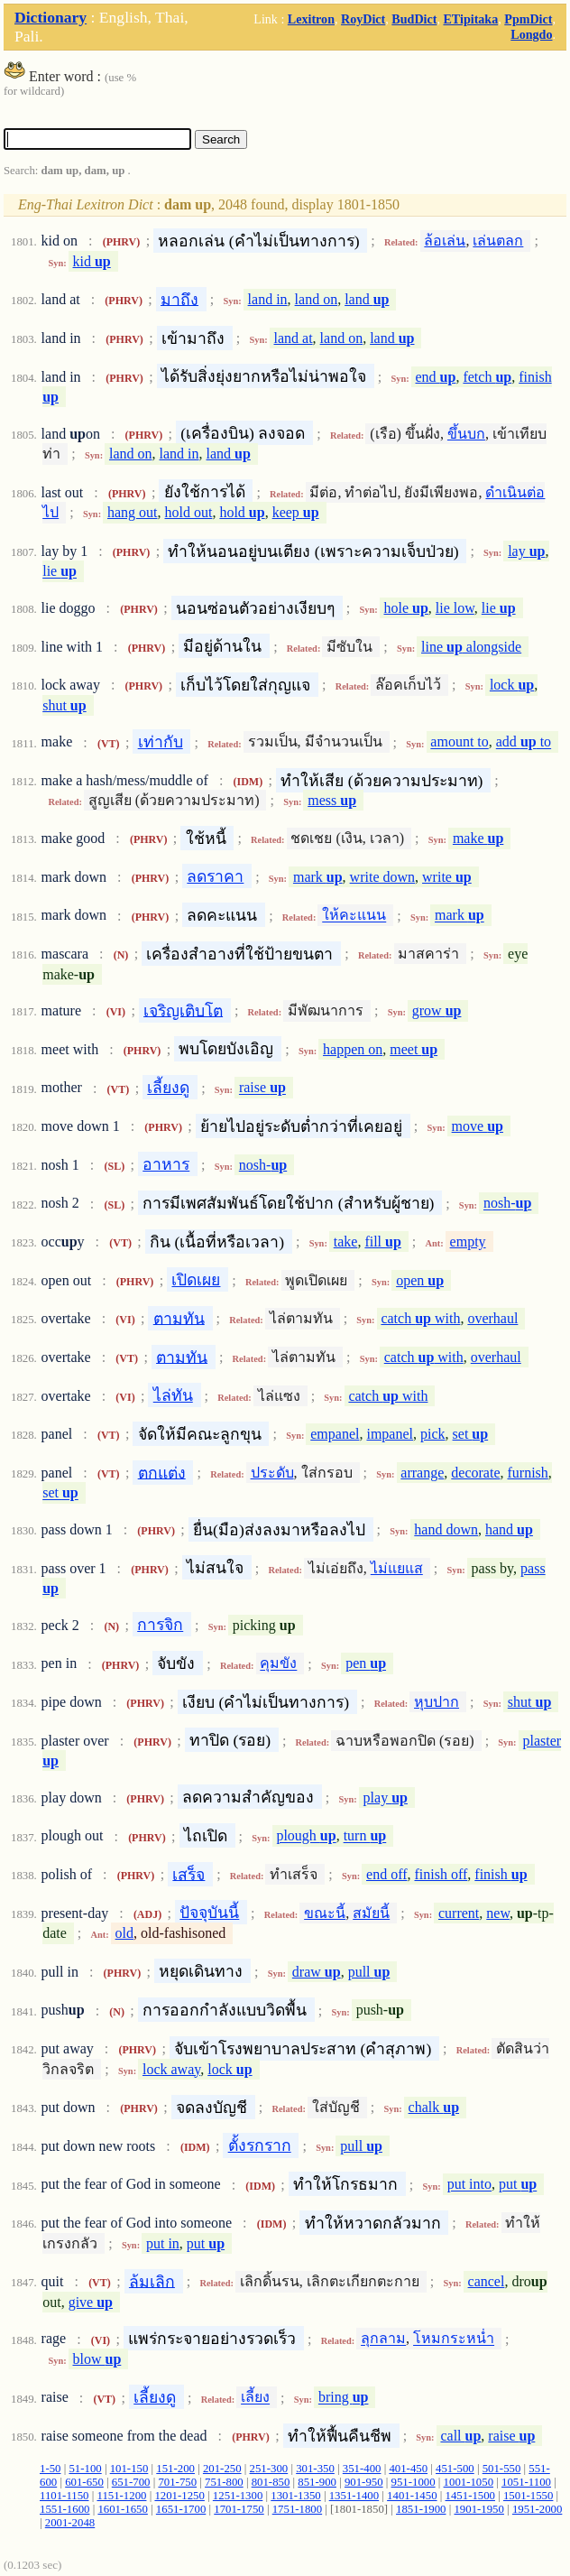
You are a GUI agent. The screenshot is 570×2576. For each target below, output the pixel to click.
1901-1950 (478, 2509)
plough (306, 1836)
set (471, 1433)
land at (293, 338)
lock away (171, 2069)
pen (365, 1664)
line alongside (471, 646)
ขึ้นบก (466, 433)
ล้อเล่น (444, 240)
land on (316, 299)
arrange (422, 1472)
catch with (420, 1318)
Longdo (531, 34)
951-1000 (413, 2482)
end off (386, 1874)
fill (382, 1241)
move (477, 1126)
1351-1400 (354, 2495)
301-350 (315, 2468)
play (385, 1797)
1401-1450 (412, 2495)
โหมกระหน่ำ (453, 2339)
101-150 (129, 2468)
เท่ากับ (160, 742)
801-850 (271, 2482)
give (91, 2302)
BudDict (414, 19)
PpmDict (528, 19)
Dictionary (50, 17)
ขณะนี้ (324, 1913)
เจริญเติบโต (183, 1010)
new (498, 1913)
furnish (527, 1472)
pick (433, 1433)
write (447, 877)
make (478, 838)
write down (382, 877)
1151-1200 (121, 2495)
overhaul (492, 1318)
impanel (389, 1433)
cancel (486, 2281)
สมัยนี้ (371, 1913)
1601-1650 (122, 2509)
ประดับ (272, 1472)
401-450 (408, 2468)
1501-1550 (528, 2495)
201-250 (222, 2468)
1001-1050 (468, 2482)
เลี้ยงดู (168, 1088)
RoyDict (363, 19)
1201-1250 (179, 2495)
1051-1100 (526, 2482)
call (460, 2435)
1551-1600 (64, 2509)
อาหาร (165, 1164)
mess (332, 800)
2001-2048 (70, 2522)
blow (97, 2359)
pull (369, 1971)
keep (295, 512)
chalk (434, 2107)
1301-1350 (295, 2495)
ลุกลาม (383, 2339)
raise (262, 1088)
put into (469, 2184)
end (436, 377)
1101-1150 (64, 2495)
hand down (446, 1529)
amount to (459, 742)
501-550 (502, 2468)
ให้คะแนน (354, 915)
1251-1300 (237, 2495)
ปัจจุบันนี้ (209, 1913)
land (367, 299)
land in (268, 299)
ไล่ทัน (173, 1395)
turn (365, 1836)
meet (413, 1049)
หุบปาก (436, 1702)
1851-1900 (421, 2509)
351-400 (362, 2468)
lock (512, 684)
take (346, 1241)
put (518, 2184)
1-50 (50, 2468)
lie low (455, 608)
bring (343, 2397)
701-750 (177, 2482)
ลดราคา (215, 876)
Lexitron (311, 19)
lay (526, 551)
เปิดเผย (195, 1280)
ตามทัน (179, 1318)
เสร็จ (188, 1874)
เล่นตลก (498, 240)
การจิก (160, 1625)
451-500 (455, 2468)
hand (509, 1529)
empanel (334, 1433)
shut (64, 705)
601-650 (84, 2482)
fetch (487, 377)
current (458, 1913)
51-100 (85, 2468)
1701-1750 (238, 2509)
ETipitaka (470, 19)
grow (437, 1010)
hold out (189, 512)
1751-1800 (297, 2509)
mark (318, 877)
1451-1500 (470, 2495)
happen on (352, 1049)
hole (406, 608)
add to (523, 742)
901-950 (364, 2482)
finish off (441, 1874)
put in (162, 2243)
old (124, 1933)
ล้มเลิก (152, 2281)
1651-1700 (181, 2509)
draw (316, 1971)
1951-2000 (537, 2509)
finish (500, 1874)
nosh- (263, 1164)
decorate (475, 1472)
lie (59, 571)
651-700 (131, 2482)
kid (92, 261)
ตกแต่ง (162, 1472)
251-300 (269, 2468)
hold (241, 512)
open (420, 1280)
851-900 (317, 2482)
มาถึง (179, 299)
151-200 (175, 2468)
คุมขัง (278, 1664)
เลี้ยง (255, 2397)
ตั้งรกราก (259, 2145)
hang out (132, 512)
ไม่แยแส (397, 1568)
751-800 (224, 2482)
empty (468, 1241)
